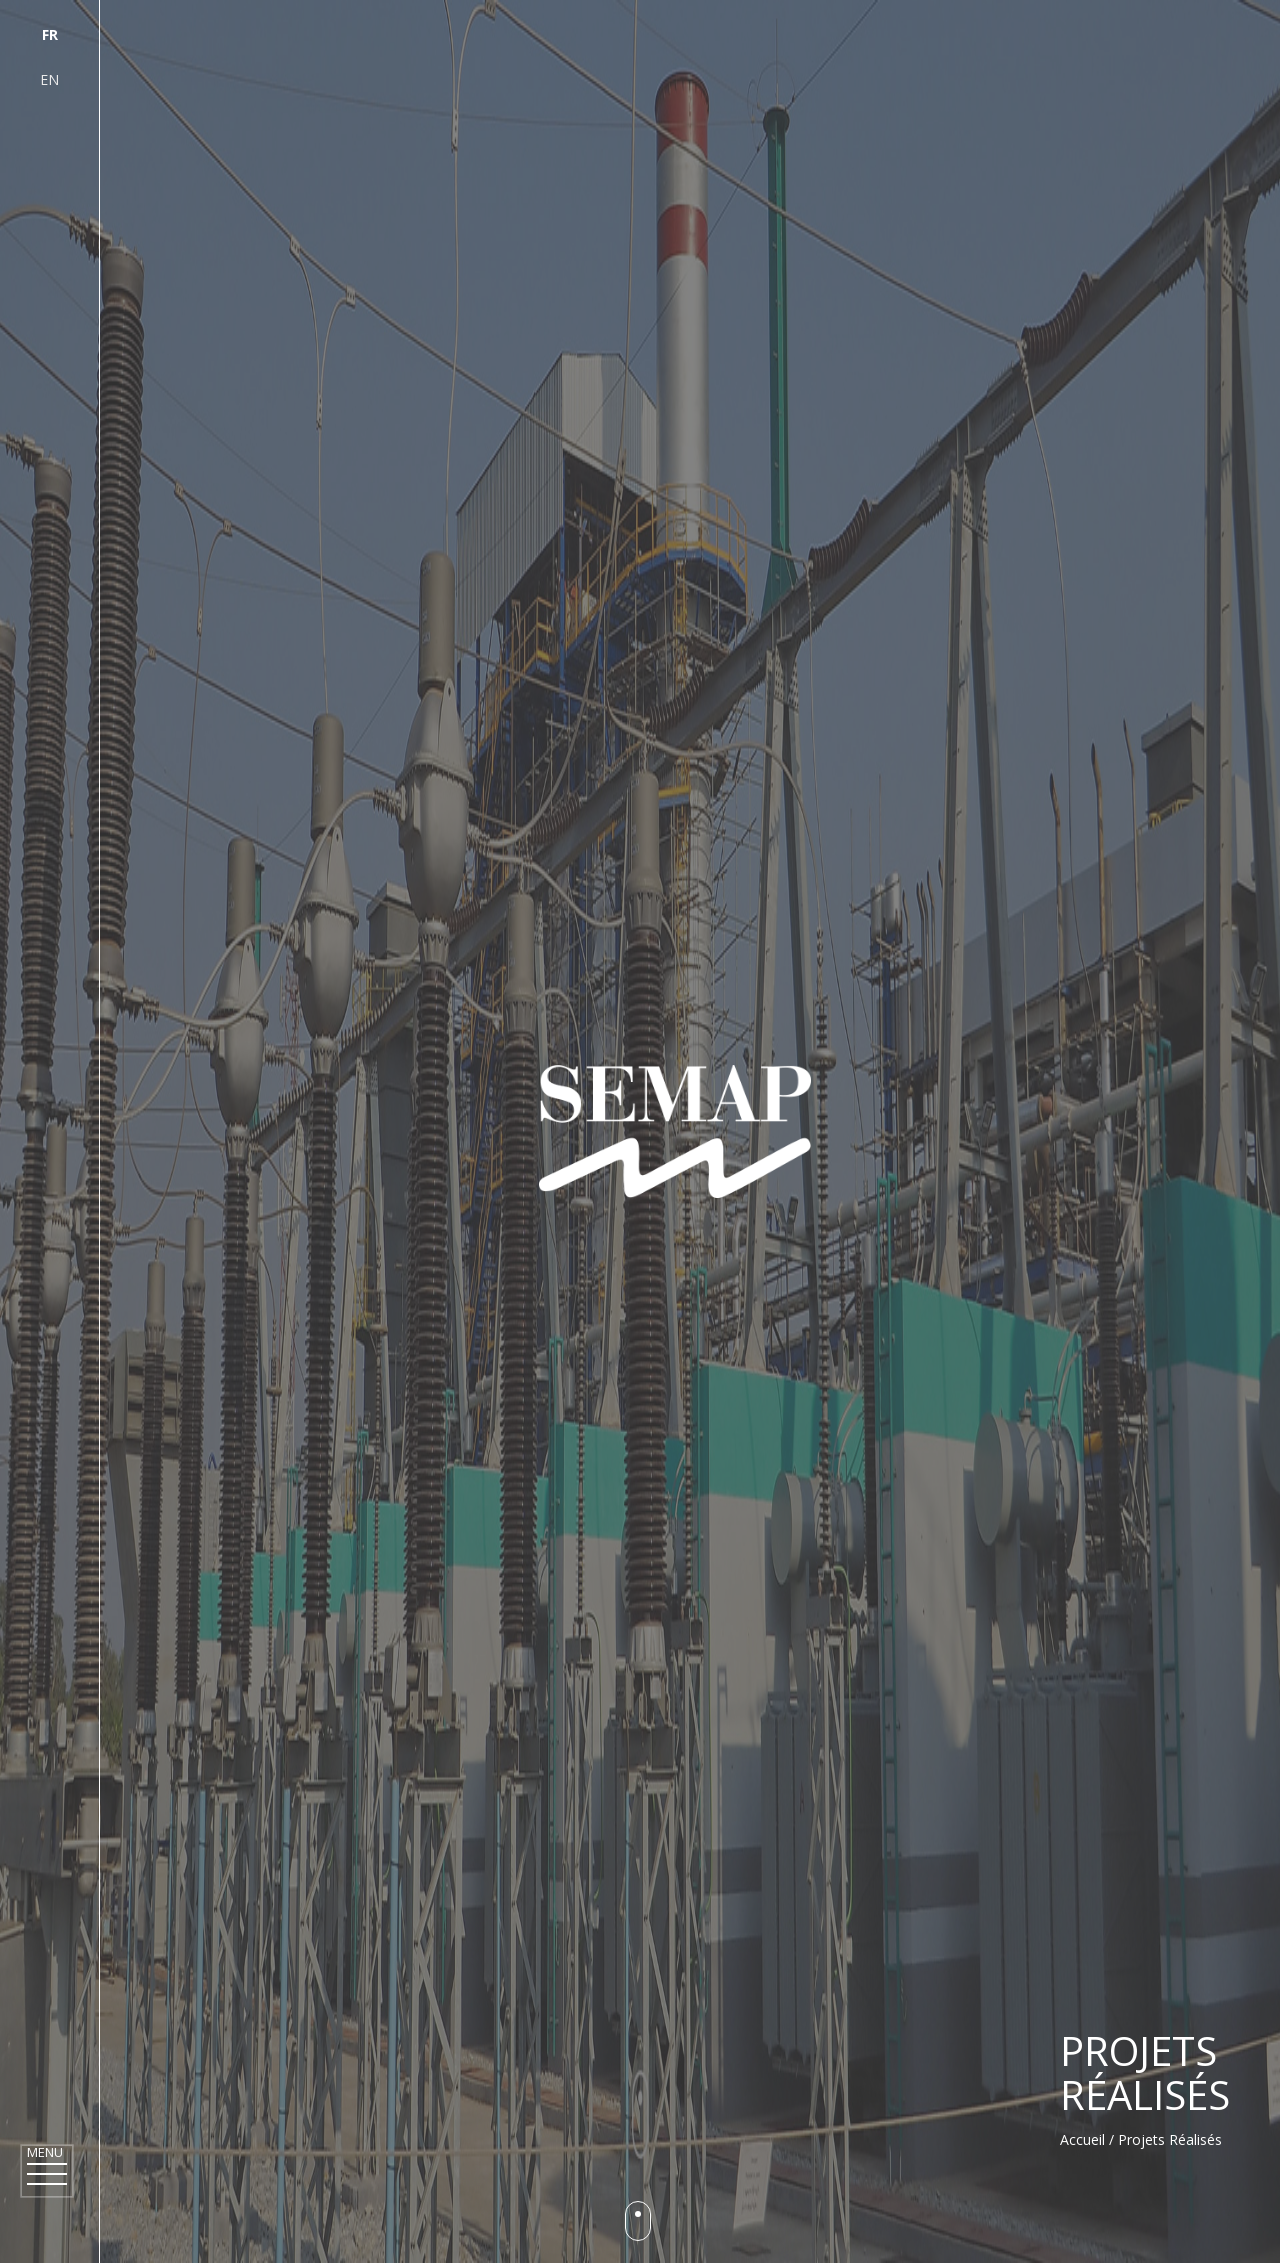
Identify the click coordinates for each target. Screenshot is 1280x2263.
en (49, 79)
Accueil (1082, 2139)
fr (50, 34)
